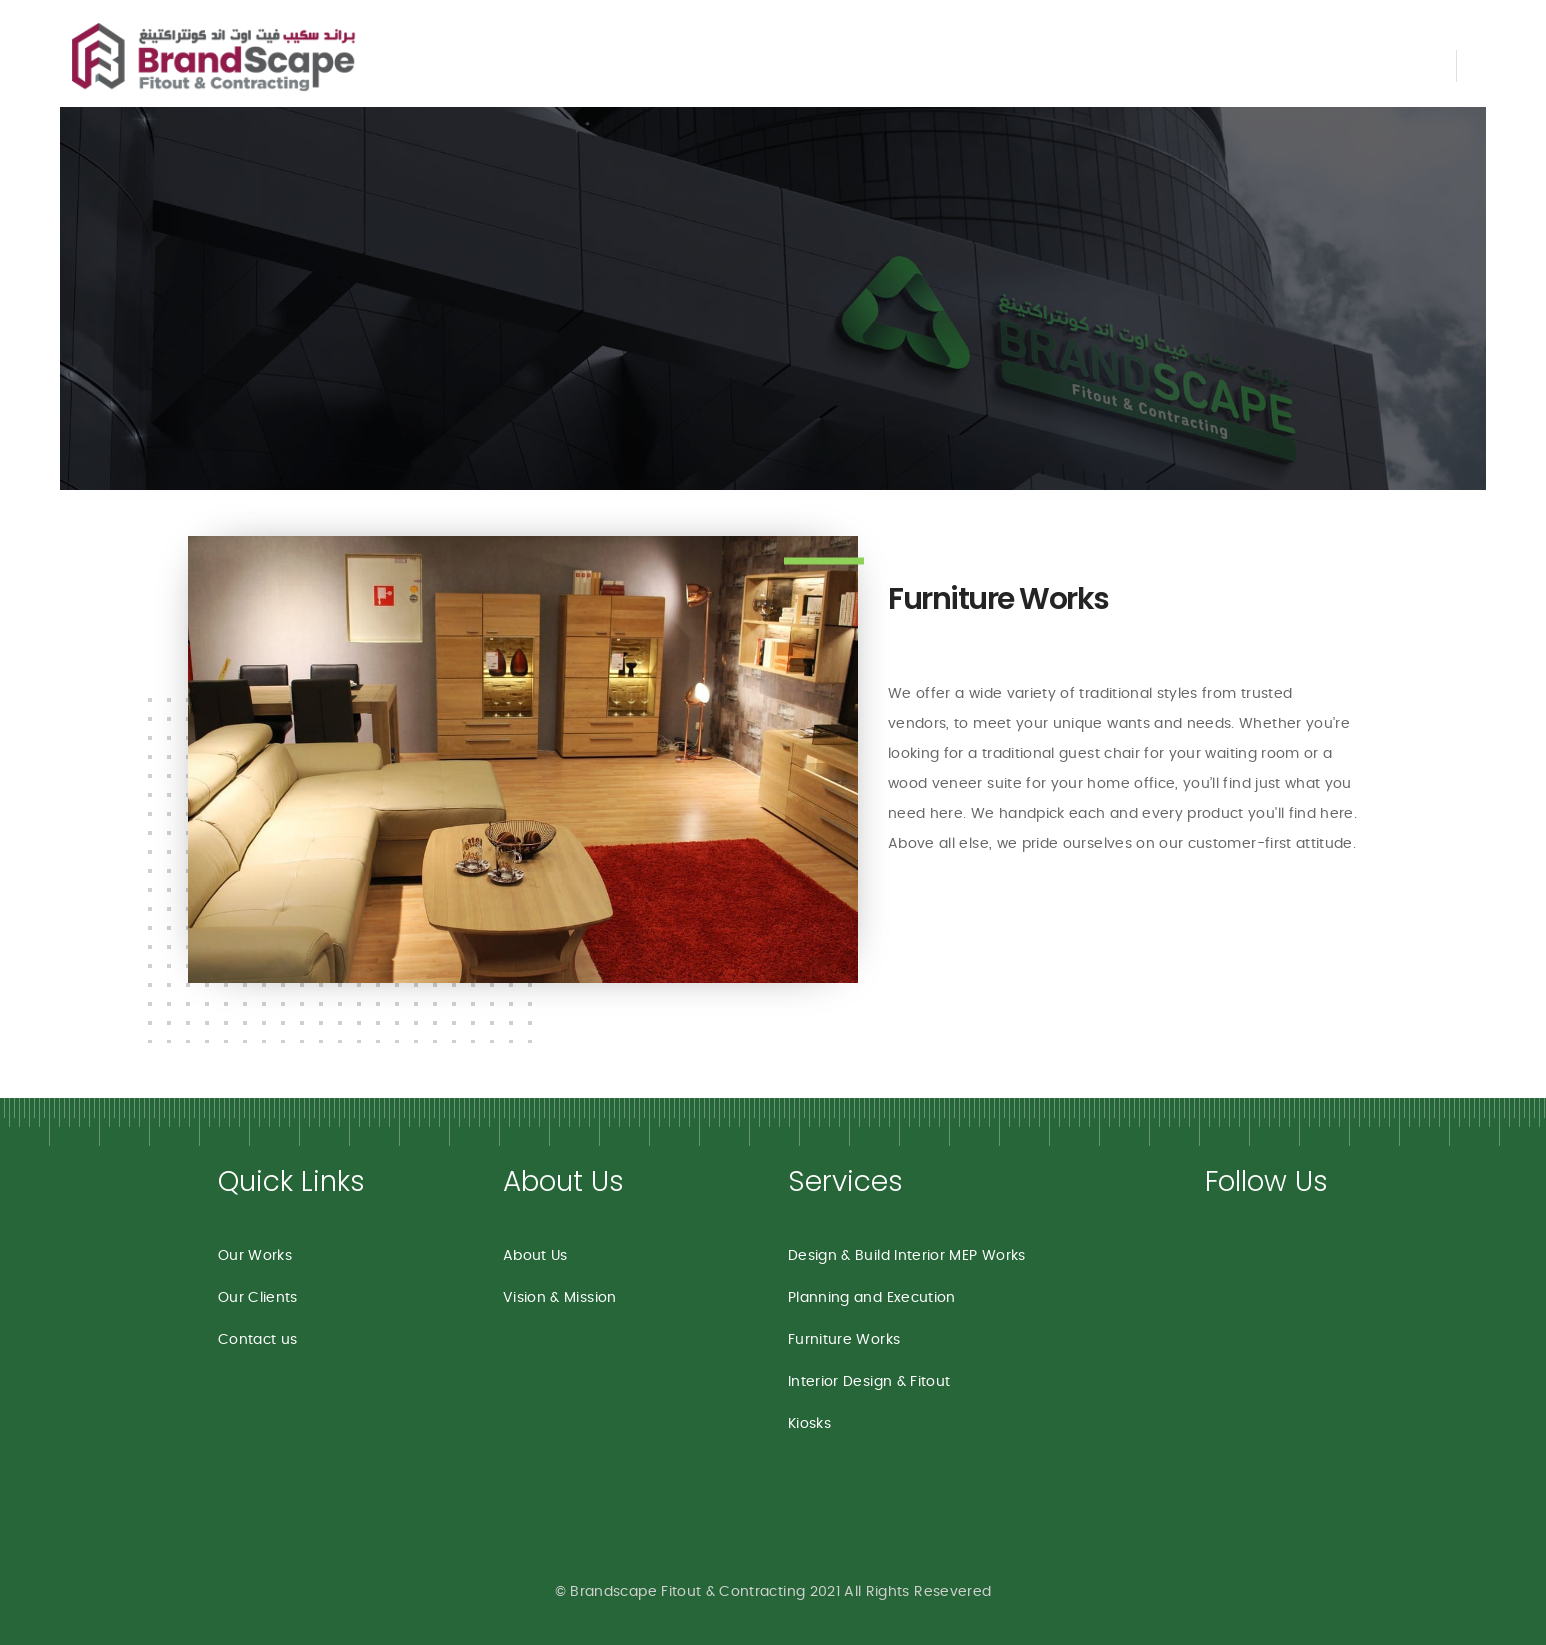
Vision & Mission (560, 1298)
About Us (535, 1256)
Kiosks (809, 1424)
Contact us (258, 1340)
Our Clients (258, 1298)
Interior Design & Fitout (869, 1382)
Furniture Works (998, 599)
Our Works (255, 1256)
